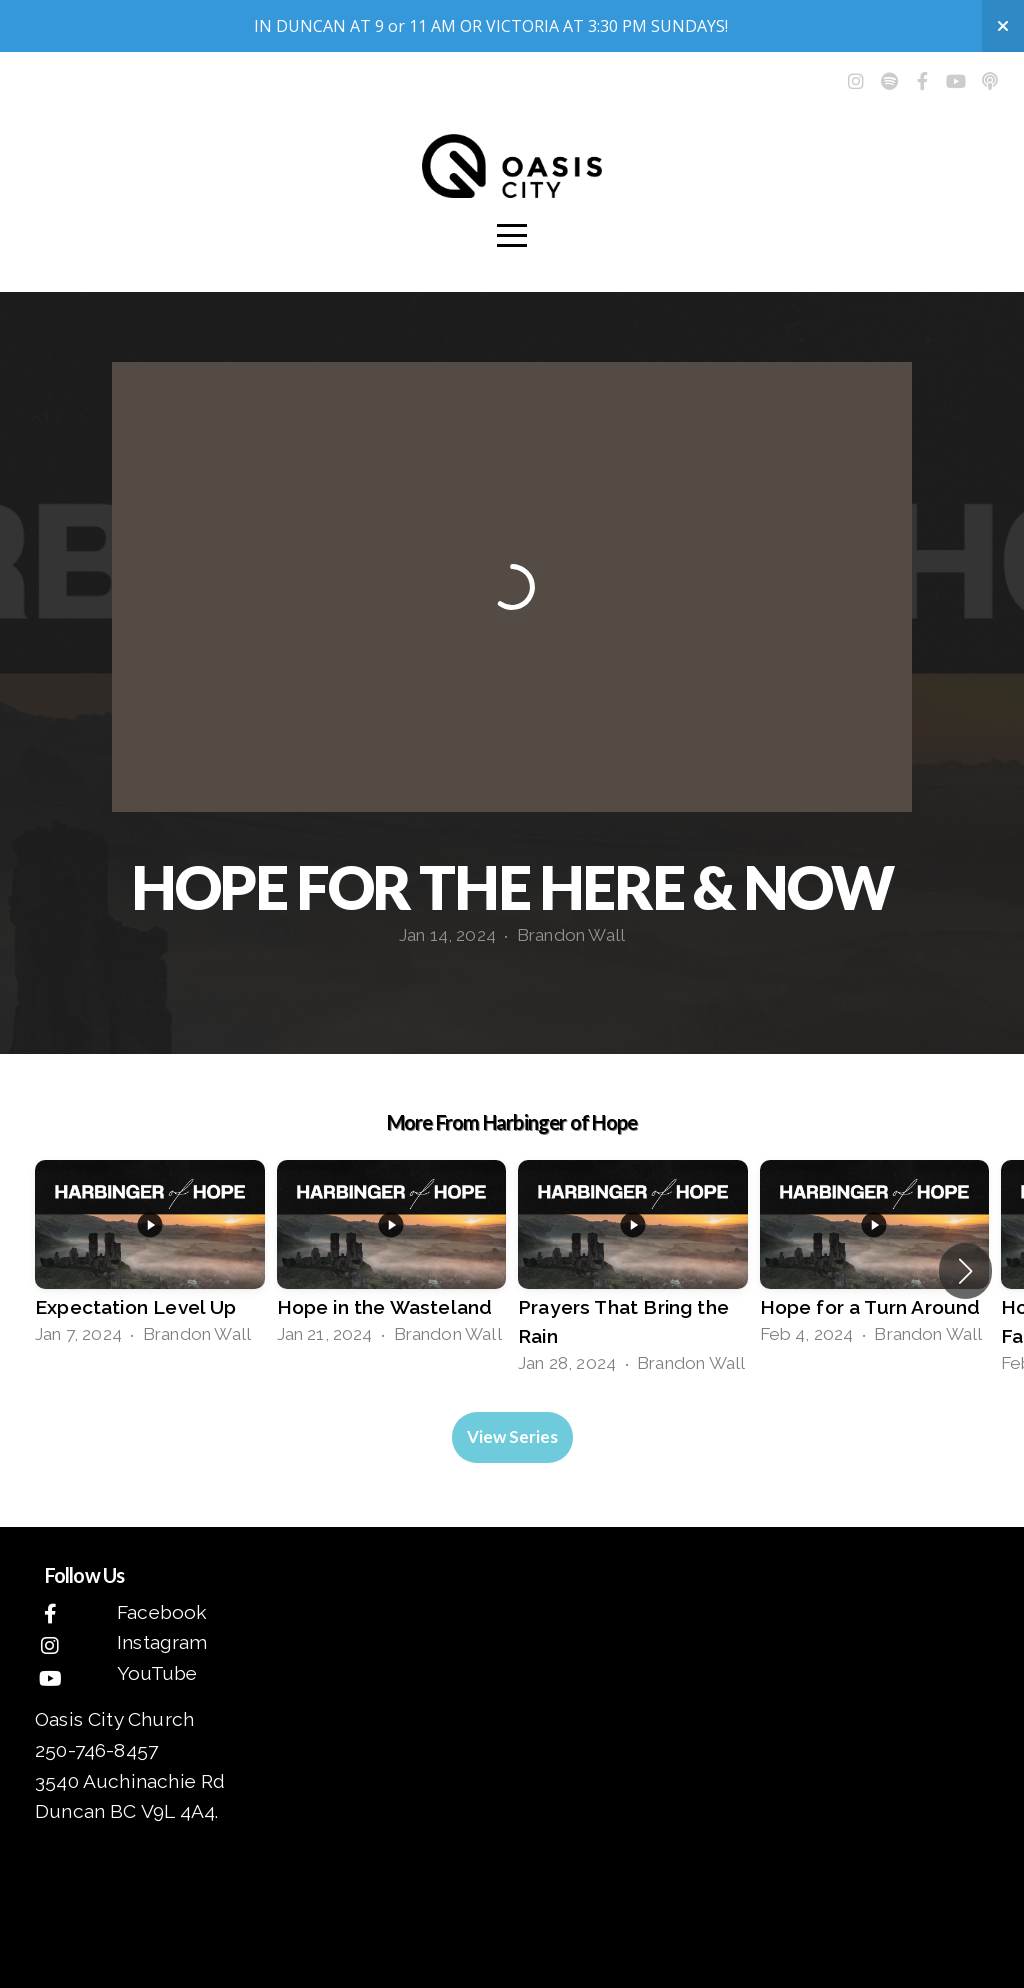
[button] (965, 1271)
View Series (512, 1436)
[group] (150, 1257)
